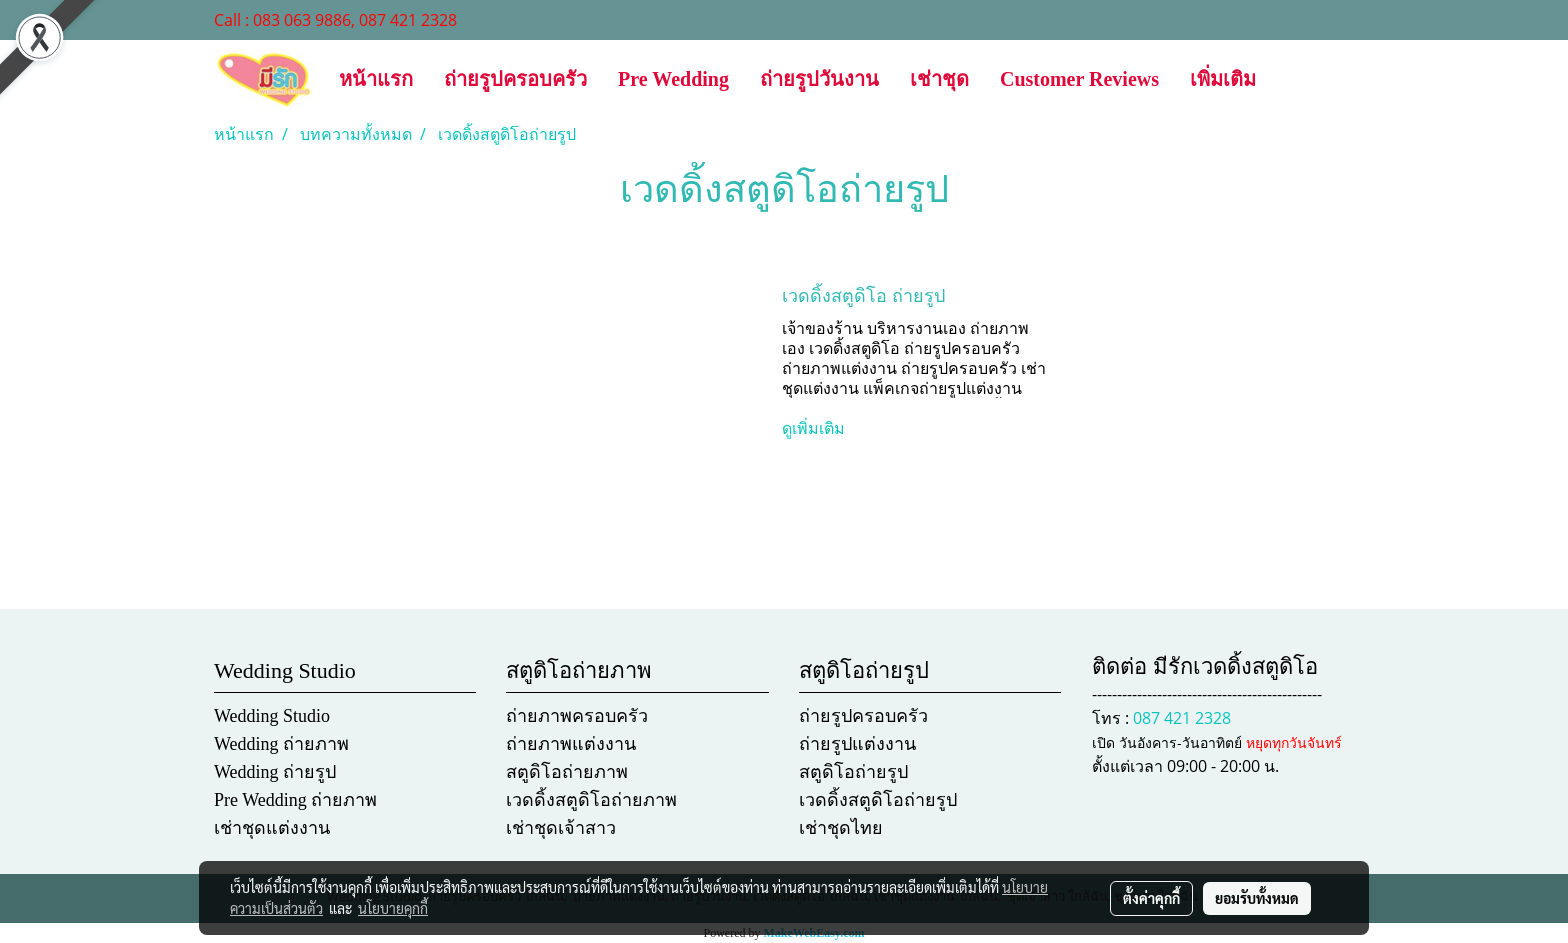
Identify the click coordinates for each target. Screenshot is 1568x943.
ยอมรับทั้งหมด (1257, 898)
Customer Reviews (1079, 79)
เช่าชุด (939, 79)
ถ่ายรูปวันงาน (819, 79)
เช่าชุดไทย (841, 828)
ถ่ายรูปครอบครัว (515, 79)
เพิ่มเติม (1223, 79)
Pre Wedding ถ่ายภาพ (295, 800)
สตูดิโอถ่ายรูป (853, 772)
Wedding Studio (272, 716)
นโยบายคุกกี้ (393, 908)
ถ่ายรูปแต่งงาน (857, 744)
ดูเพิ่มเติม (815, 428)
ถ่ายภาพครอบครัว (577, 716)
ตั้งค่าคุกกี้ (1151, 898)
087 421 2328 (1182, 718)
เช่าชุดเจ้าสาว (561, 828)
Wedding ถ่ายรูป (275, 772)
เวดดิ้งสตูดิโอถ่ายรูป (878, 800)
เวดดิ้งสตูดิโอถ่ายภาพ (591, 800)
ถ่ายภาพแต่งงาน (571, 744)
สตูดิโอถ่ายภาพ (567, 772)
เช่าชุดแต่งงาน (272, 828)
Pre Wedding (673, 79)
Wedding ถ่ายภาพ (281, 744)
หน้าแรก (376, 79)
